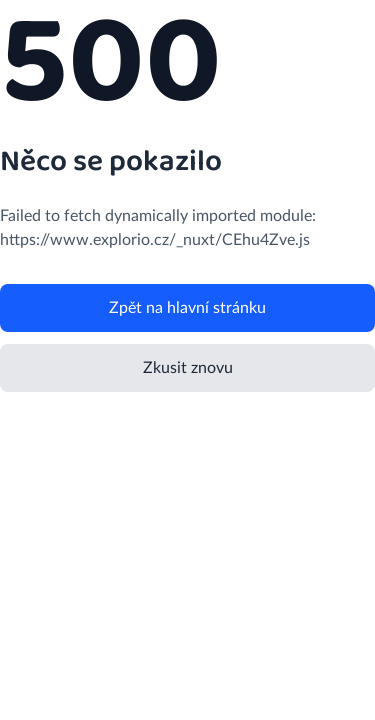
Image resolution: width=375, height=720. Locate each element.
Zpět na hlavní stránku (187, 308)
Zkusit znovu (188, 368)
